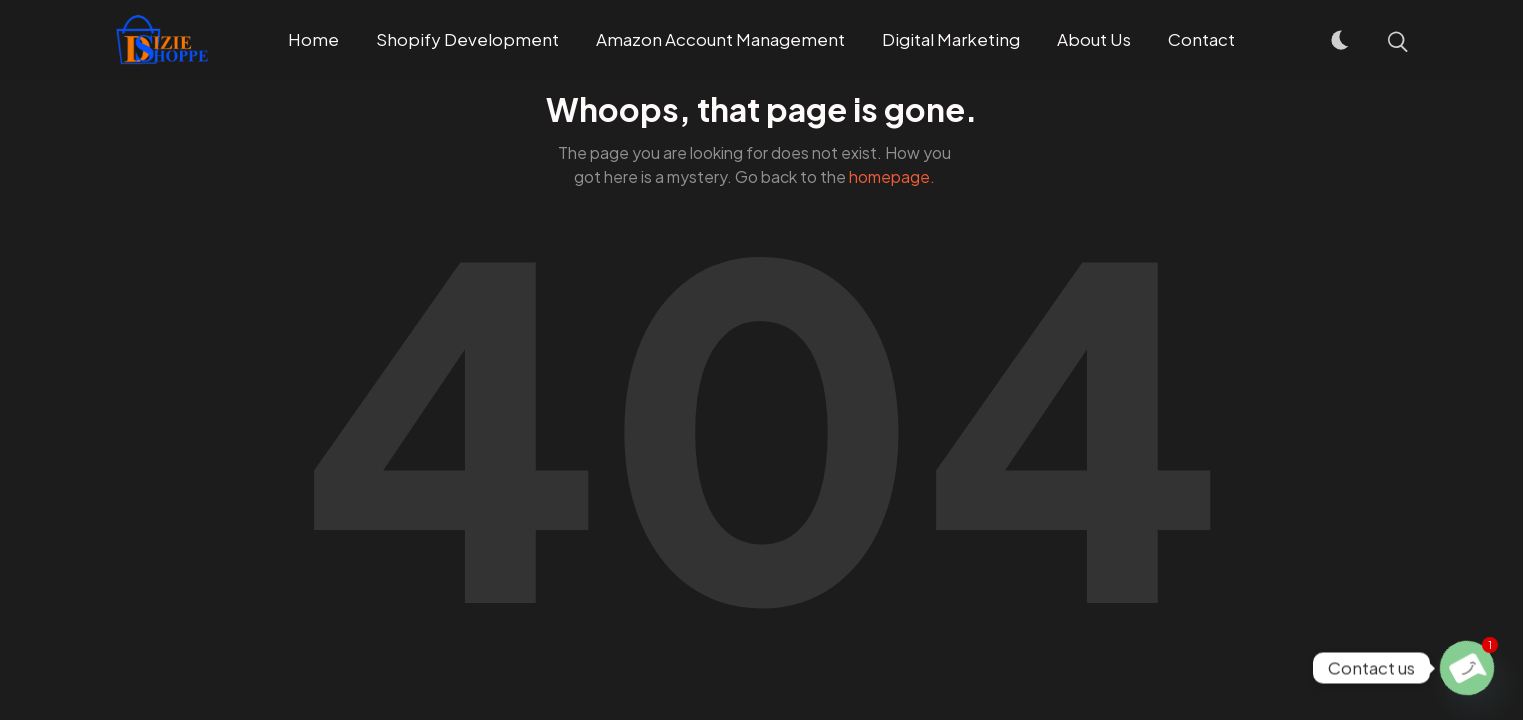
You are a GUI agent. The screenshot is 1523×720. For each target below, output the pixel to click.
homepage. (892, 176)
